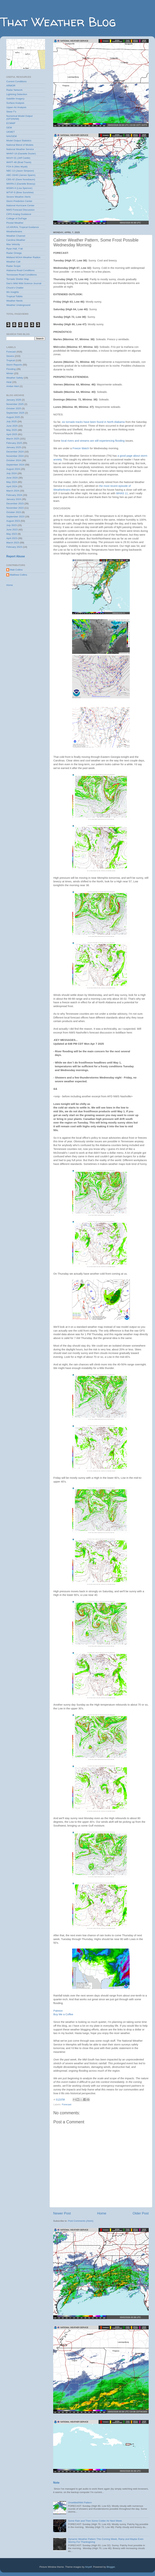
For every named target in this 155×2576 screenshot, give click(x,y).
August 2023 (13, 521)
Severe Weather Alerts (18, 196)
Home (101, 2213)
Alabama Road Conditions (20, 270)
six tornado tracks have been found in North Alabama (93, 421)
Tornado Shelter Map (17, 279)
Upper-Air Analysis (16, 107)
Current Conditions (16, 81)
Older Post (141, 2213)
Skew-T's (11, 111)
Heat (9, 382)
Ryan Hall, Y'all (14, 248)
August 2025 (13, 417)
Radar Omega (14, 253)
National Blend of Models (19, 145)
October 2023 (13, 512)
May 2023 (11, 534)
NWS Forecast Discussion (20, 209)
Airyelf (88, 2567)
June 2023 (12, 529)
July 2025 (11, 421)
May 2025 (11, 430)
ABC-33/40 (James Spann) (20, 175)
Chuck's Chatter (15, 287)
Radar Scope (13, 266)
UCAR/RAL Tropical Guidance (22, 227)
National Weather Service (20, 149)
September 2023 (15, 516)
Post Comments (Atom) (80, 2221)
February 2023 (14, 547)
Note (56, 2482)
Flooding (11, 369)
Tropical (10, 360)
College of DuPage (16, 218)
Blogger (111, 2567)
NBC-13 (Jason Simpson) (20, 170)
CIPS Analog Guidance (18, 214)
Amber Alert (12, 386)
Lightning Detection (16, 94)
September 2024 (15, 464)
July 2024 (11, 473)
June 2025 (12, 425)
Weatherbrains (14, 231)
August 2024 (13, 469)
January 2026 (13, 399)
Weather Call (13, 261)
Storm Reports (14, 364)
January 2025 (13, 447)
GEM (9, 127)
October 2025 (13, 408)
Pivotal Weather (14, 222)
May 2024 (11, 482)
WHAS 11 (122, 493)
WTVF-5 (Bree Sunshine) (20, 192)
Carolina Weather (15, 240)
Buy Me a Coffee (63, 2014)
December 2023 (15, 503)
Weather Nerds (14, 300)
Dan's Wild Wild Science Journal (23, 283)
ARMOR (10, 85)
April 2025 (11, 434)
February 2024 (14, 495)
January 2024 (13, 499)
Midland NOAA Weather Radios (23, 257)
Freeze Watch (80, 448)
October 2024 (13, 460)
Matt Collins (16, 569)
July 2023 (11, 525)
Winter (9, 373)
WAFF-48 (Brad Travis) (18, 162)
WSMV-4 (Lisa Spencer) (19, 188)
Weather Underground (18, 305)
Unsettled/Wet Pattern (80, 2502)
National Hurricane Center (20, 205)
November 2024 (15, 456)
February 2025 (14, 443)
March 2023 (12, 542)
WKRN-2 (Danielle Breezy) (20, 183)
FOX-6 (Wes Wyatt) (16, 166)
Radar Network (14, 90)
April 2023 (11, 538)
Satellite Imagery (15, 98)
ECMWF (10, 123)
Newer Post (62, 2213)
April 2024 (11, 486)
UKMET (10, 132)
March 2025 (12, 438)
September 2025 (15, 412)
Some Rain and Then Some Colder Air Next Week (95, 2520)
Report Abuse (15, 556)
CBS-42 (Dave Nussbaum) (20, 179)
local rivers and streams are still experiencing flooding (93, 440)
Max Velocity (13, 244)
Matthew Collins (18, 574)
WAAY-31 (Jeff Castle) (18, 158)
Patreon (58, 2010)
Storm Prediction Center (19, 201)
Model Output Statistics (18, 140)
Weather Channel (15, 235)
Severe (10, 356)
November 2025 (15, 404)
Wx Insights (12, 292)
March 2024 (12, 490)
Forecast (66, 2104)
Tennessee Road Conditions (21, 274)
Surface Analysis (15, 103)
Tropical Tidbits (14, 296)
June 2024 (12, 477)
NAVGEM (11, 136)
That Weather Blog (58, 21)
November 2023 (15, 508)
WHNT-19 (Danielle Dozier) (21, 153)
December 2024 (15, 451)
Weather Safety (14, 377)
